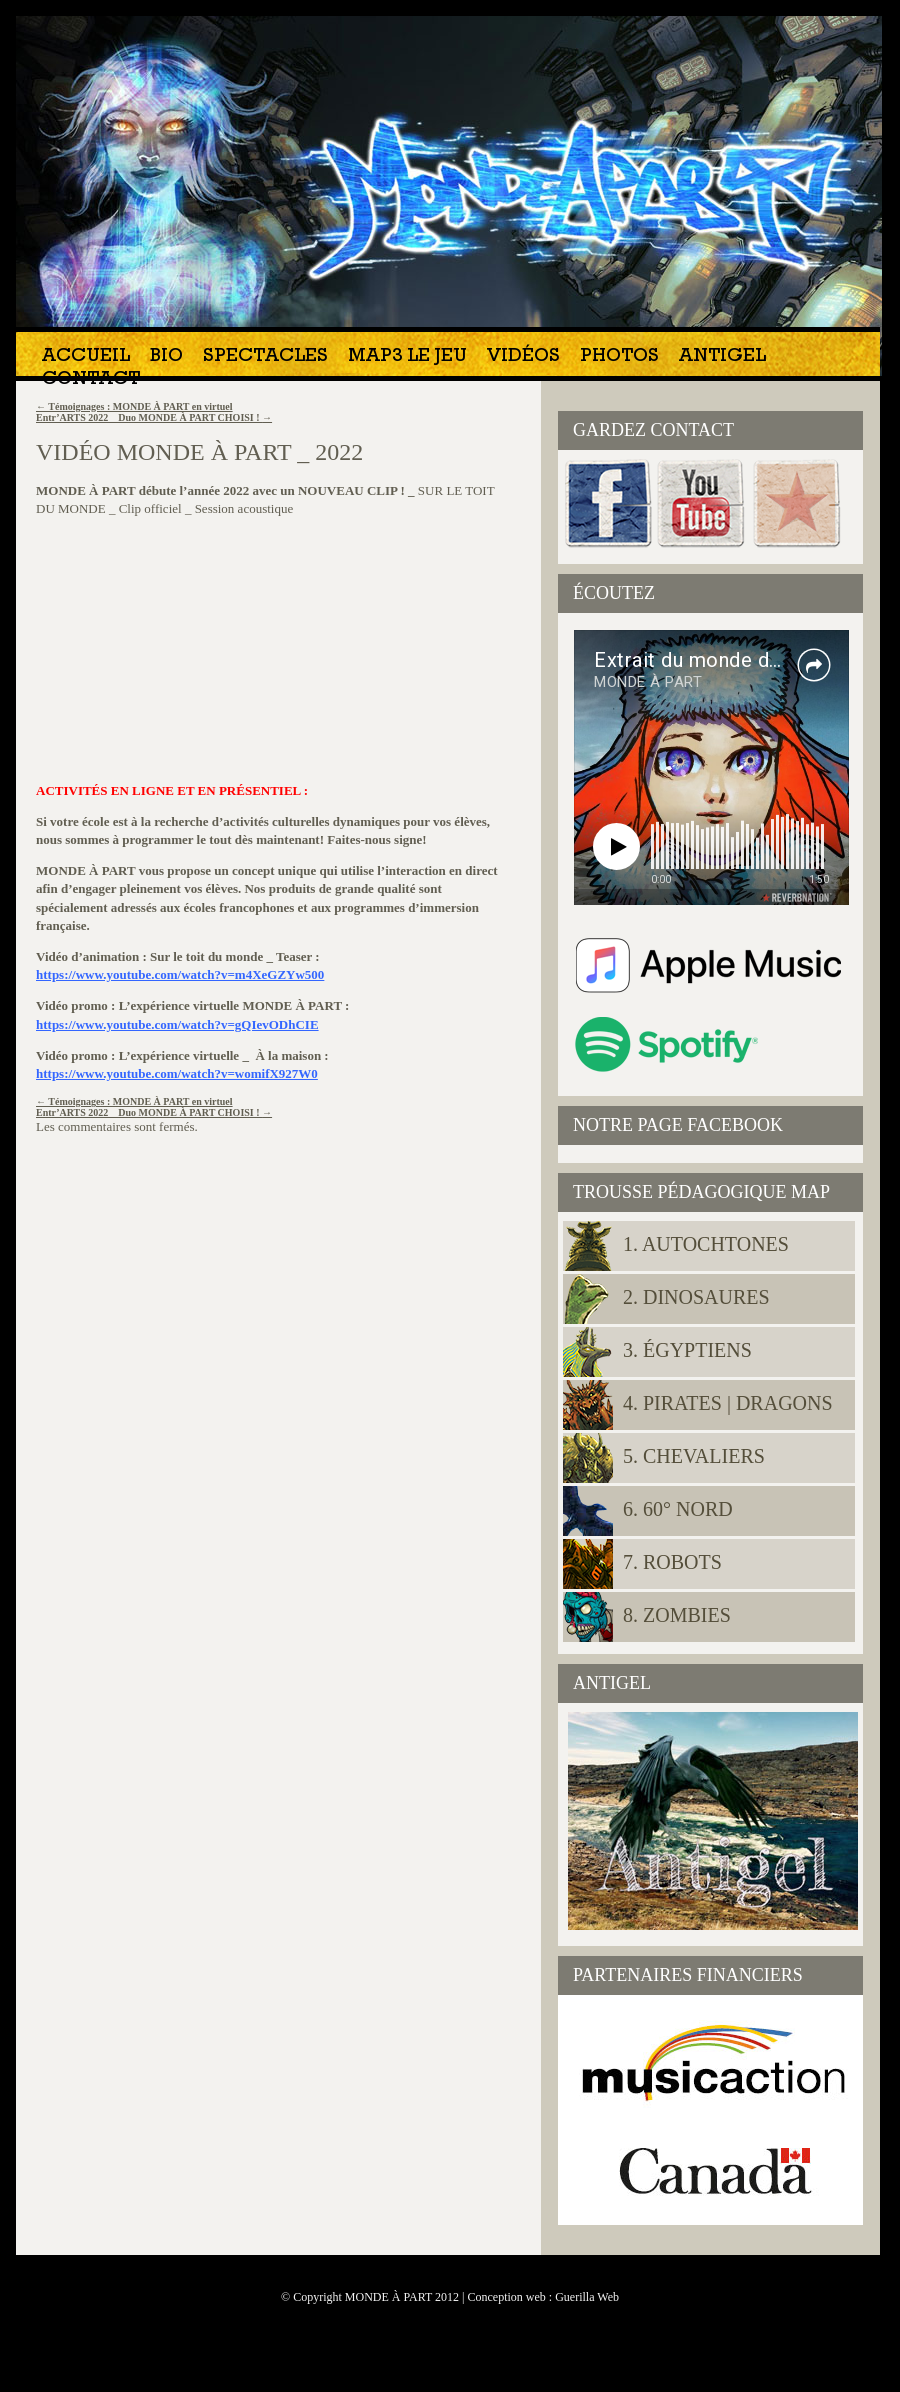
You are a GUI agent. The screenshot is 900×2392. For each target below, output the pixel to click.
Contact (91, 380)
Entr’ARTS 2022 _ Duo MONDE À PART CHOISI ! (154, 417)
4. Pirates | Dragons (728, 1403)
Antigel (722, 357)
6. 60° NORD (678, 1509)
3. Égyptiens (687, 1350)
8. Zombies (677, 1615)
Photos (619, 357)
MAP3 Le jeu (407, 357)
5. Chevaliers (694, 1456)
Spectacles (265, 357)
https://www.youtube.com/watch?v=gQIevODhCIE (177, 1024)
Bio (166, 357)
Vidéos (523, 357)
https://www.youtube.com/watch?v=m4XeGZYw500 (180, 974)
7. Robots (672, 1562)
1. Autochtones (706, 1244)
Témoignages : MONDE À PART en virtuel (134, 406)
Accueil (86, 357)
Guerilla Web (587, 2297)
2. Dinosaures (696, 1297)
